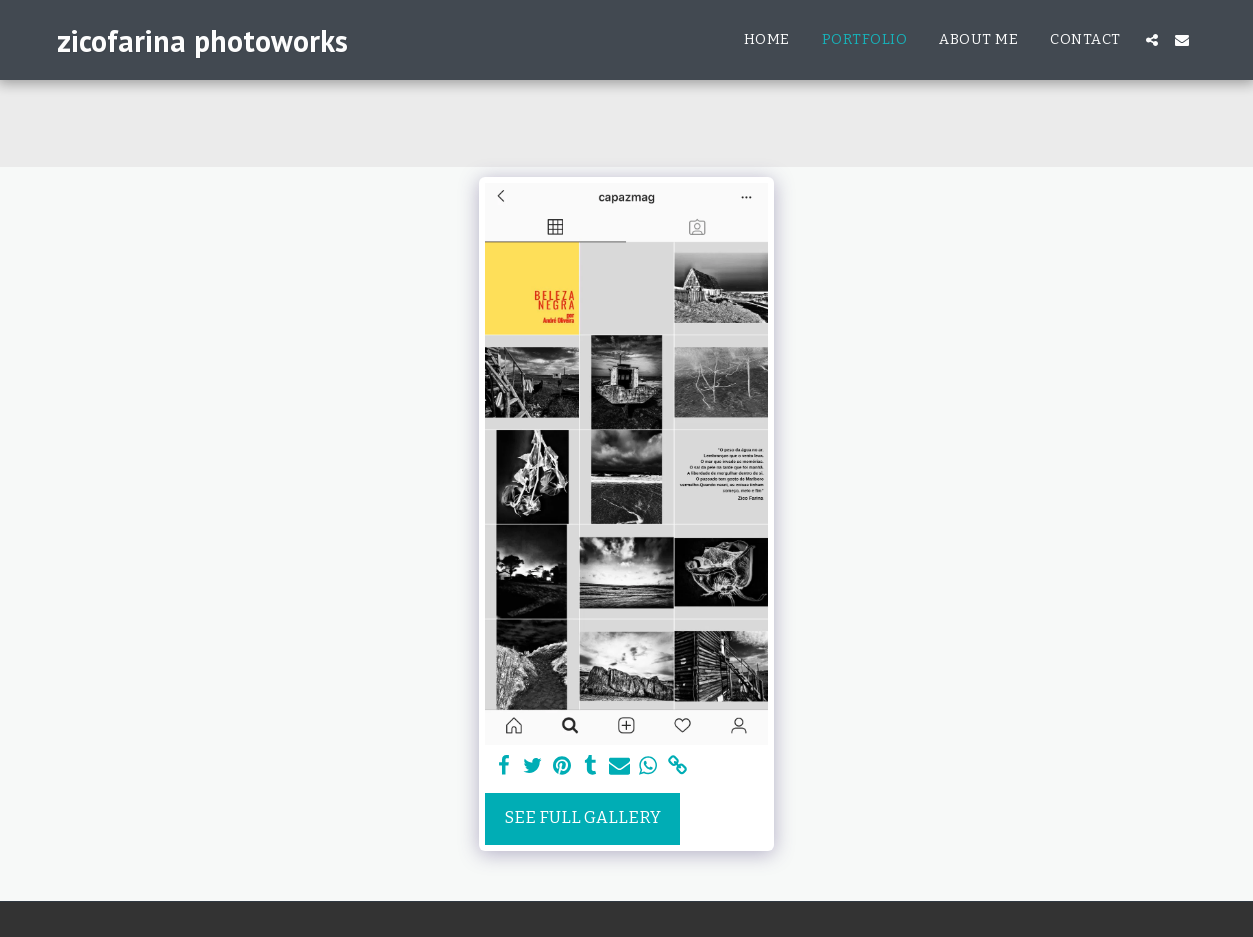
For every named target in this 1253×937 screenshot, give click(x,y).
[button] (1152, 40)
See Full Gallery (583, 817)
